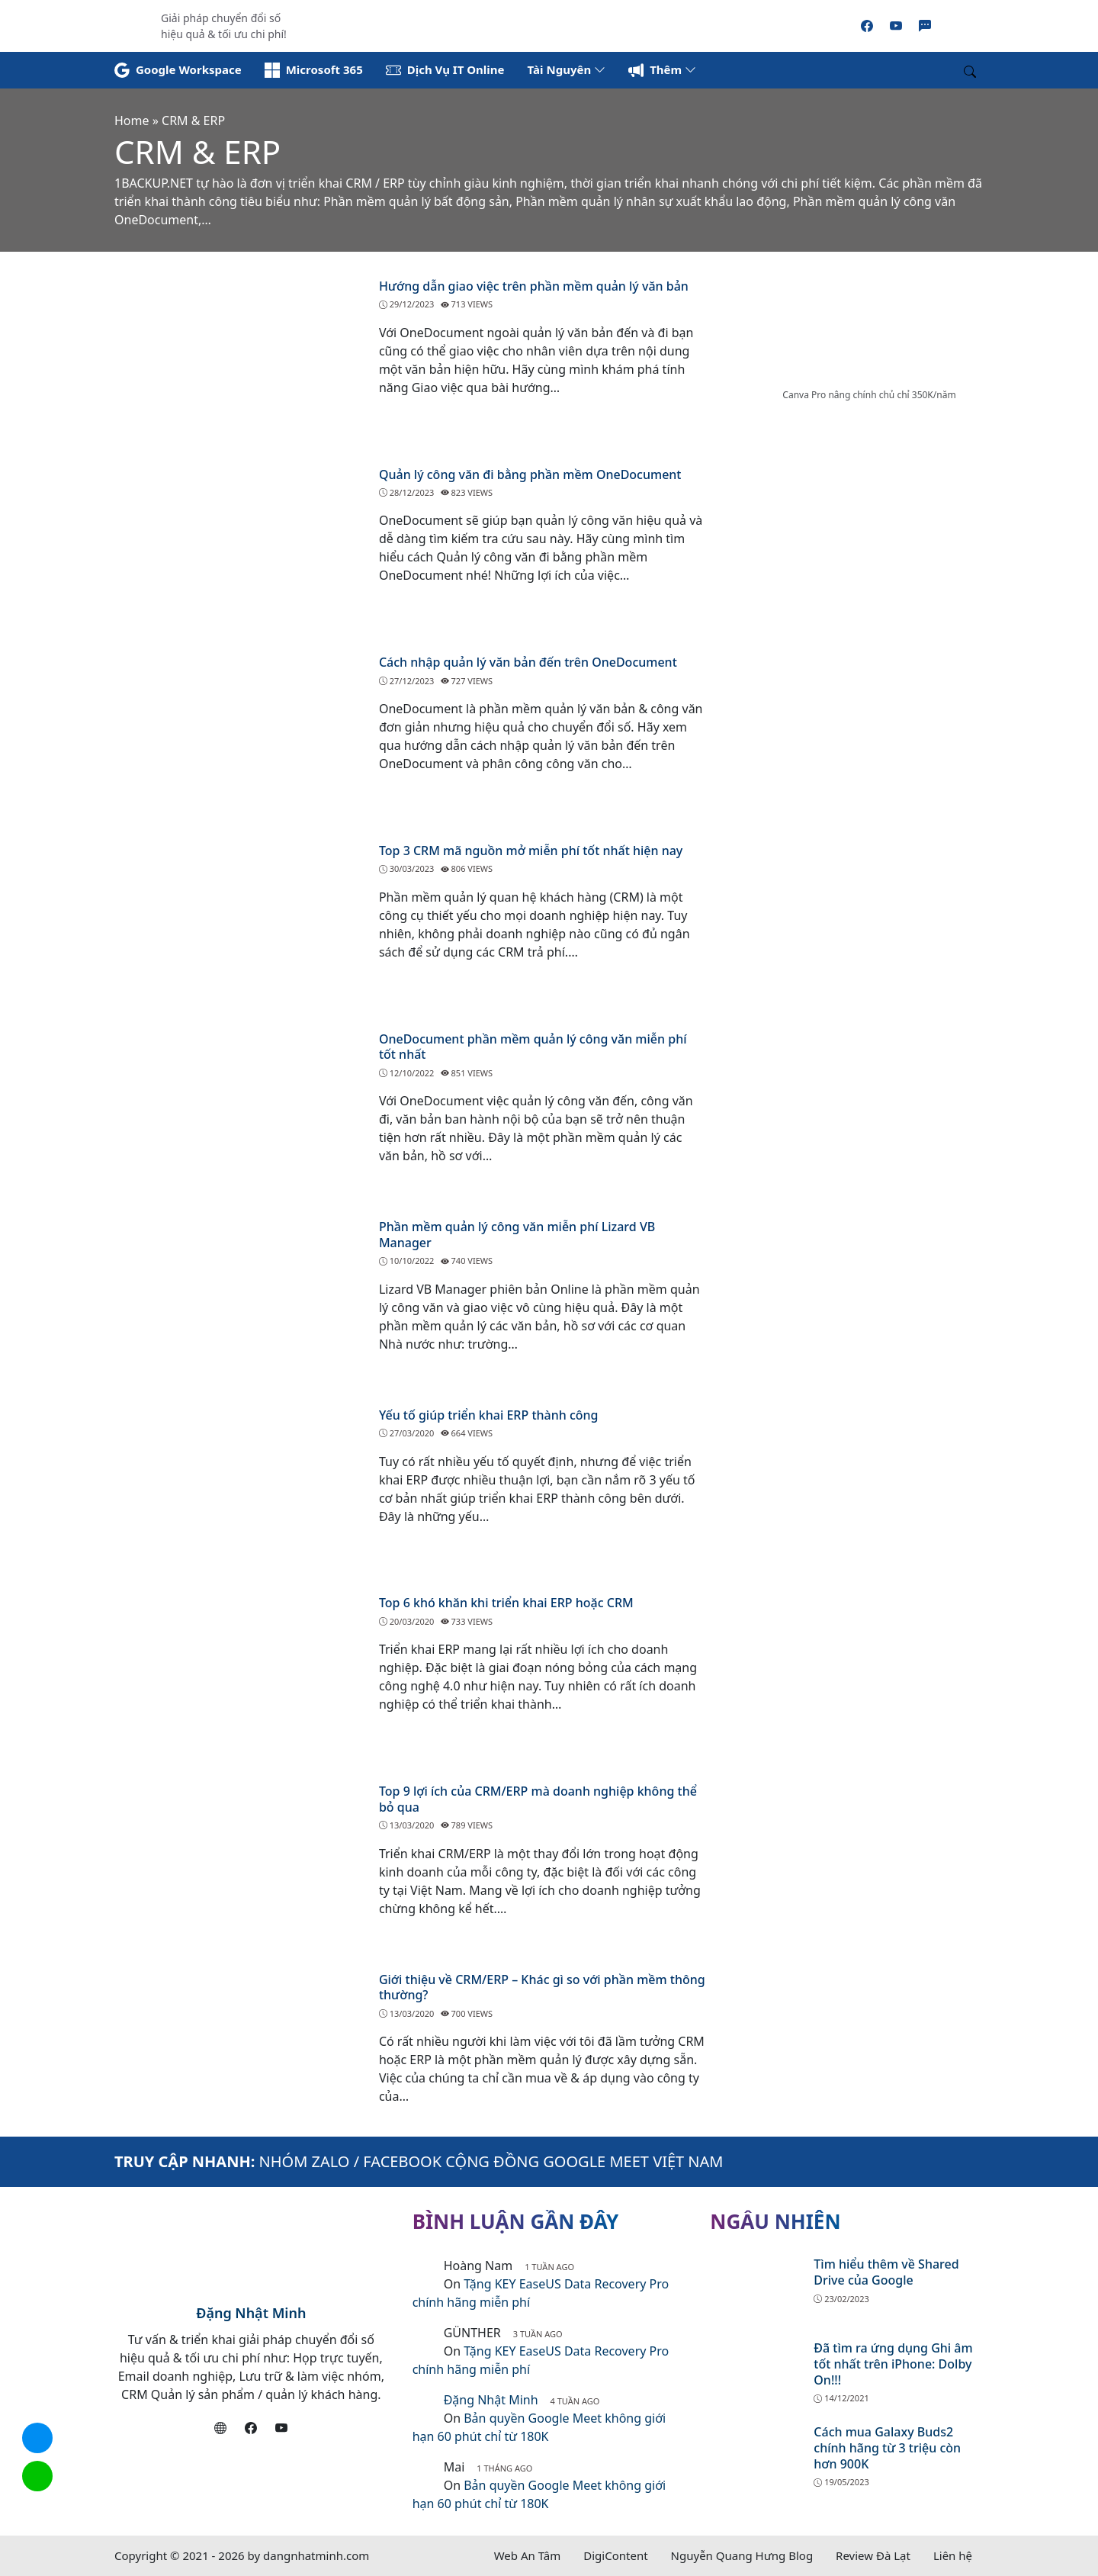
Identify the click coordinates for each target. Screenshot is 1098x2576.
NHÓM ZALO (304, 2161)
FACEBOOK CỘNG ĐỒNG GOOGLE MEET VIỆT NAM (543, 2161)
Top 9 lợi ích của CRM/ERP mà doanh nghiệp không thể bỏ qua (538, 1799)
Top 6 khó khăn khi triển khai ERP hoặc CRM (506, 1602)
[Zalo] (925, 26)
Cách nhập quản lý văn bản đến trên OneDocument (528, 662)
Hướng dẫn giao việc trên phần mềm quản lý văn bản (534, 286)
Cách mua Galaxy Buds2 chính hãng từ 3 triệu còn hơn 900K (887, 2447)
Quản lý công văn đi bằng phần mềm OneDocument (530, 474)
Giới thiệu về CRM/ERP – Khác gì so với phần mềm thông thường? (542, 1987)
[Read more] (549, 24)
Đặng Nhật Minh (251, 2313)
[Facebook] (867, 26)
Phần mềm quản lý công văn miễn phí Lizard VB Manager (517, 1234)
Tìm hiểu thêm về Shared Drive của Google (886, 2272)
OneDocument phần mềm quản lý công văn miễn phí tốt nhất (533, 1047)
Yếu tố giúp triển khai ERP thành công (489, 1415)
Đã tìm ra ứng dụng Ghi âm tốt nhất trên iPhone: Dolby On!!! (893, 2364)
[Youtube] (896, 26)
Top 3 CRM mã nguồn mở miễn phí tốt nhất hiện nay (530, 850)
